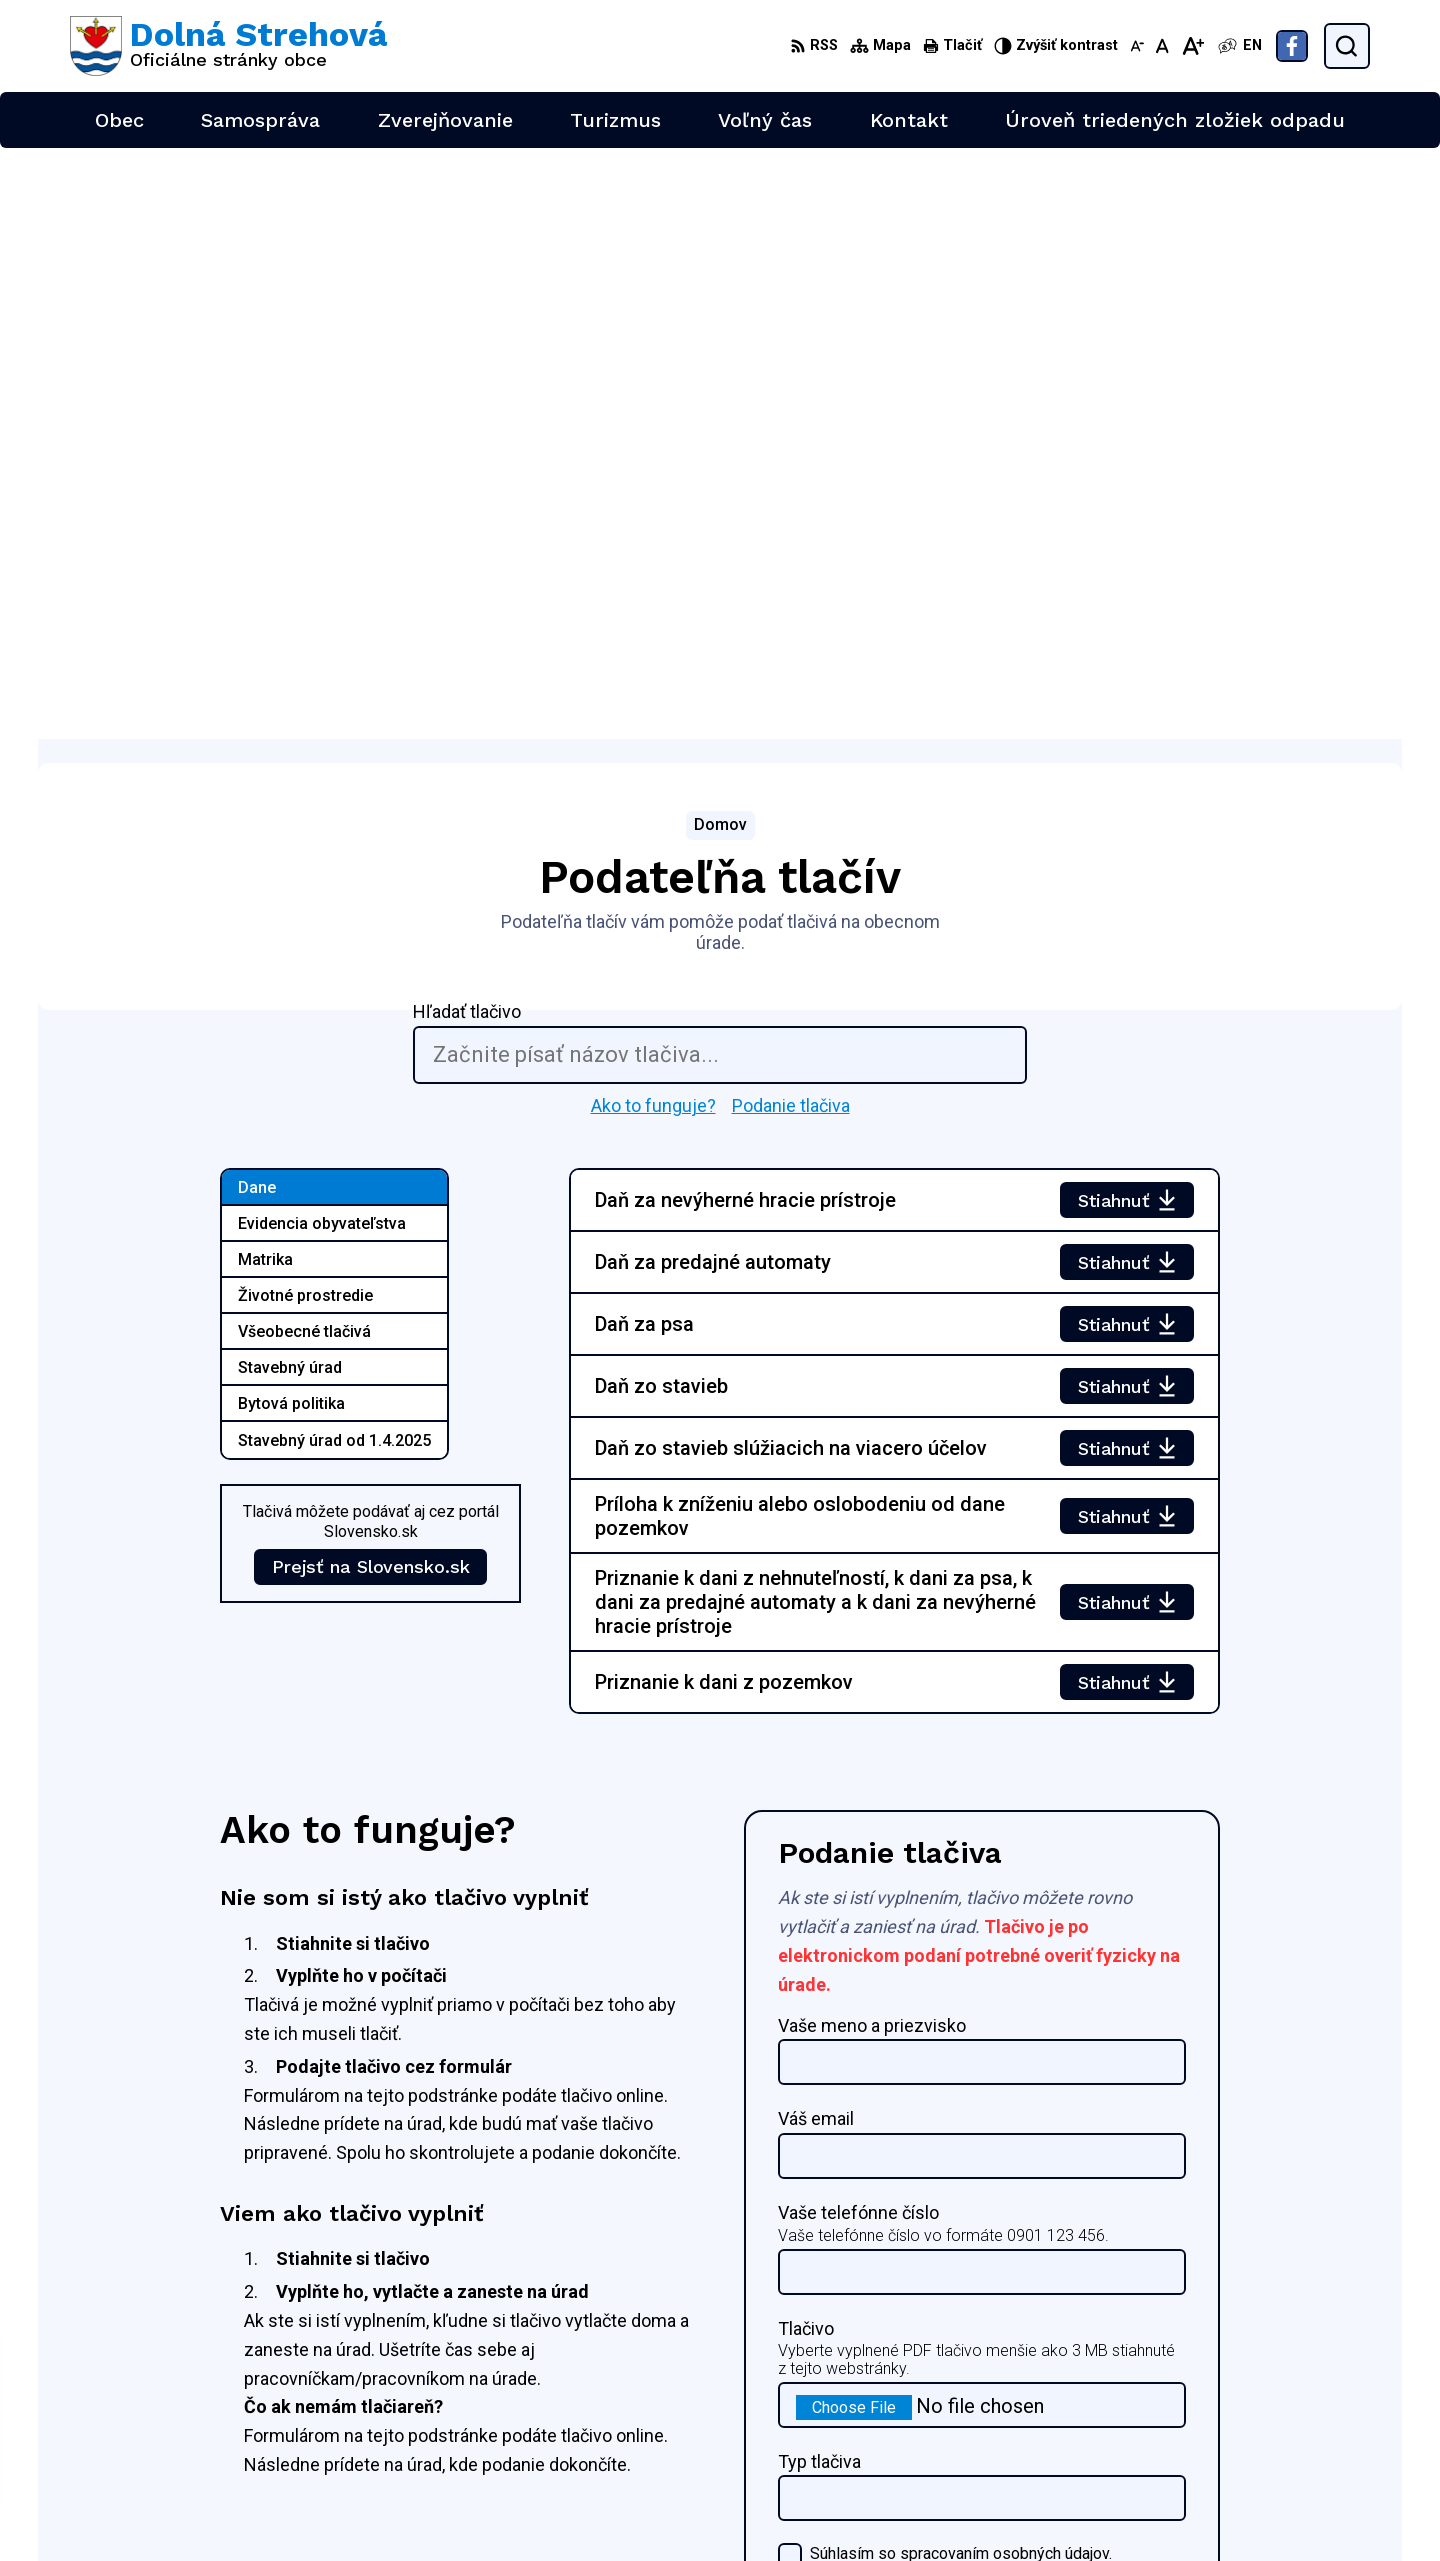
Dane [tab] (257, 596)
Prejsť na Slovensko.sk (371, 975)
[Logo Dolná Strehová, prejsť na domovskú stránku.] (228, 46)
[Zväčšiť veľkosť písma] (1192, 46)
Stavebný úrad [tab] (290, 776)
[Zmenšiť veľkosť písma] (1137, 46)
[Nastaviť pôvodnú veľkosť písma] (1162, 46)
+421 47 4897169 (1264, 2407)
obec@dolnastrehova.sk (1286, 2430)
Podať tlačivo (864, 2074)
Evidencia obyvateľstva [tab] (322, 632)
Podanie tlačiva (791, 513)
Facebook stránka (1264, 2452)
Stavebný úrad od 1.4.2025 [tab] (334, 849)
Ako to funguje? (653, 513)
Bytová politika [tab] (291, 812)
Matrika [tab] (265, 668)
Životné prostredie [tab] (305, 704)
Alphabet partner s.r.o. (334, 2314)
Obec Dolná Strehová (261, 2333)
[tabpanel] (894, 850)
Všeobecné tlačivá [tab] (304, 740)
